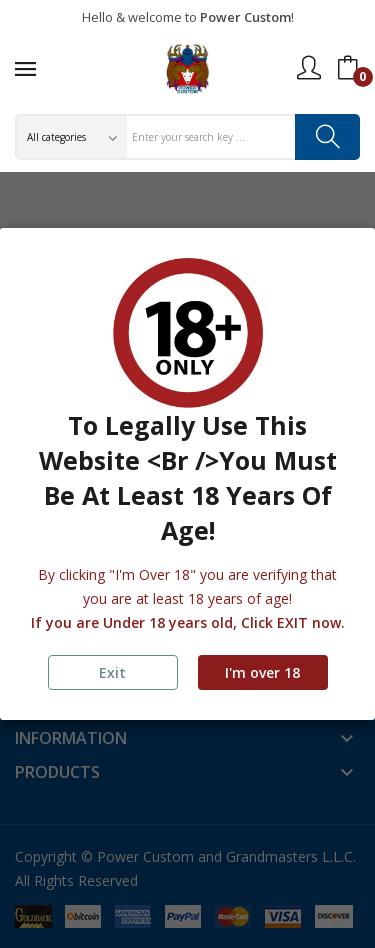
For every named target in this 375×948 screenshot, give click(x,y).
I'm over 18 (262, 672)
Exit (112, 672)
